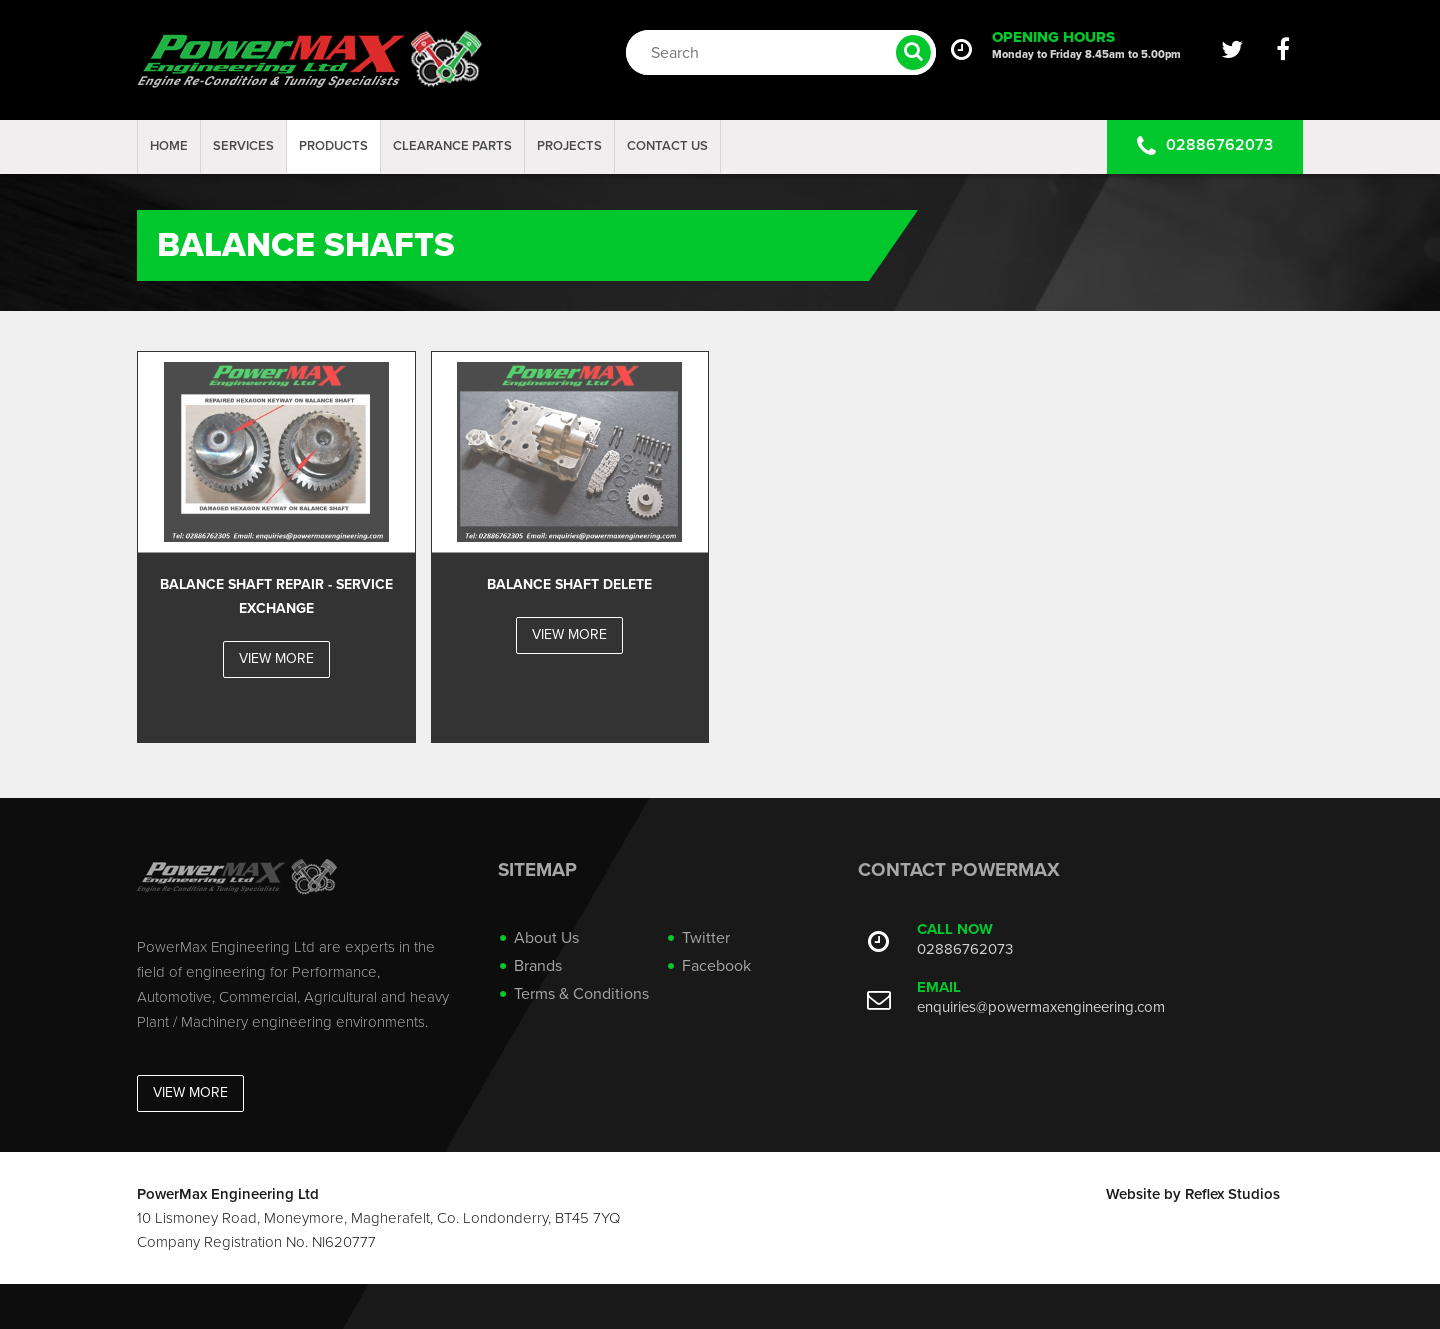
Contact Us (667, 146)
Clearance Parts (452, 146)
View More (190, 1092)
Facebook (716, 966)
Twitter (706, 938)
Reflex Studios (1232, 1194)
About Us (546, 938)
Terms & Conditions (581, 994)
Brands (538, 966)
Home (169, 146)
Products (333, 146)
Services (243, 146)
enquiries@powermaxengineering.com (1041, 1007)
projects (569, 146)
